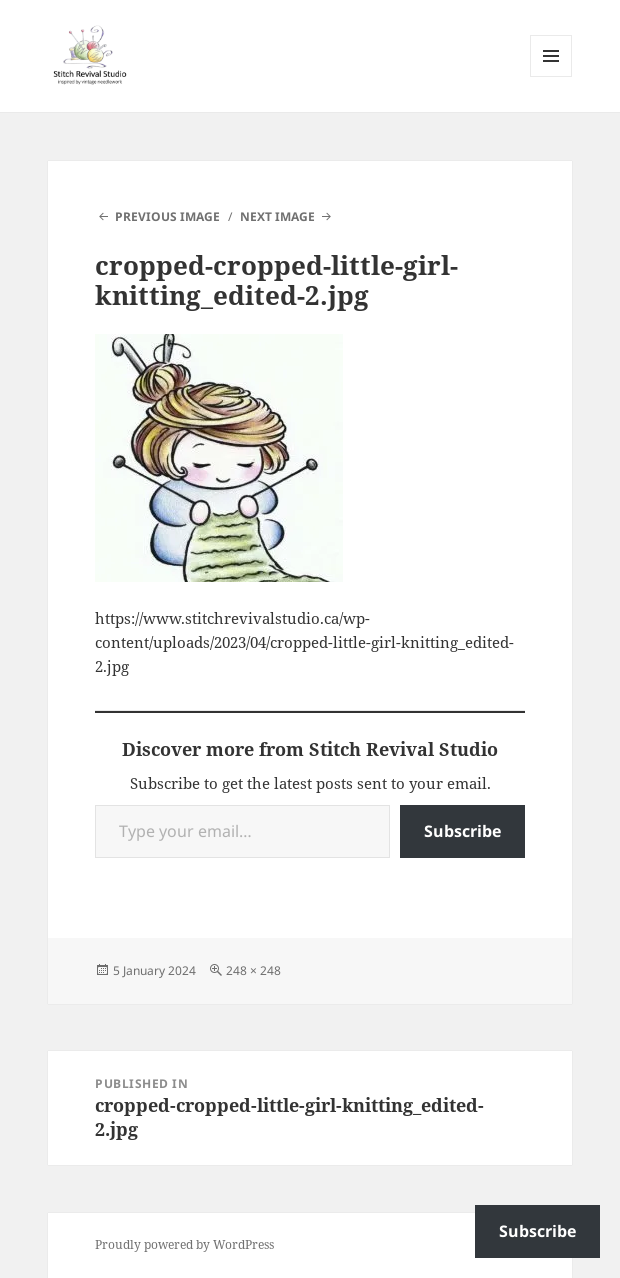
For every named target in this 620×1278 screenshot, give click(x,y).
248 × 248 (253, 970)
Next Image (277, 216)
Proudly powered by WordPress (184, 1244)
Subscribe (462, 831)
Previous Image (167, 216)
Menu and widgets (551, 76)
